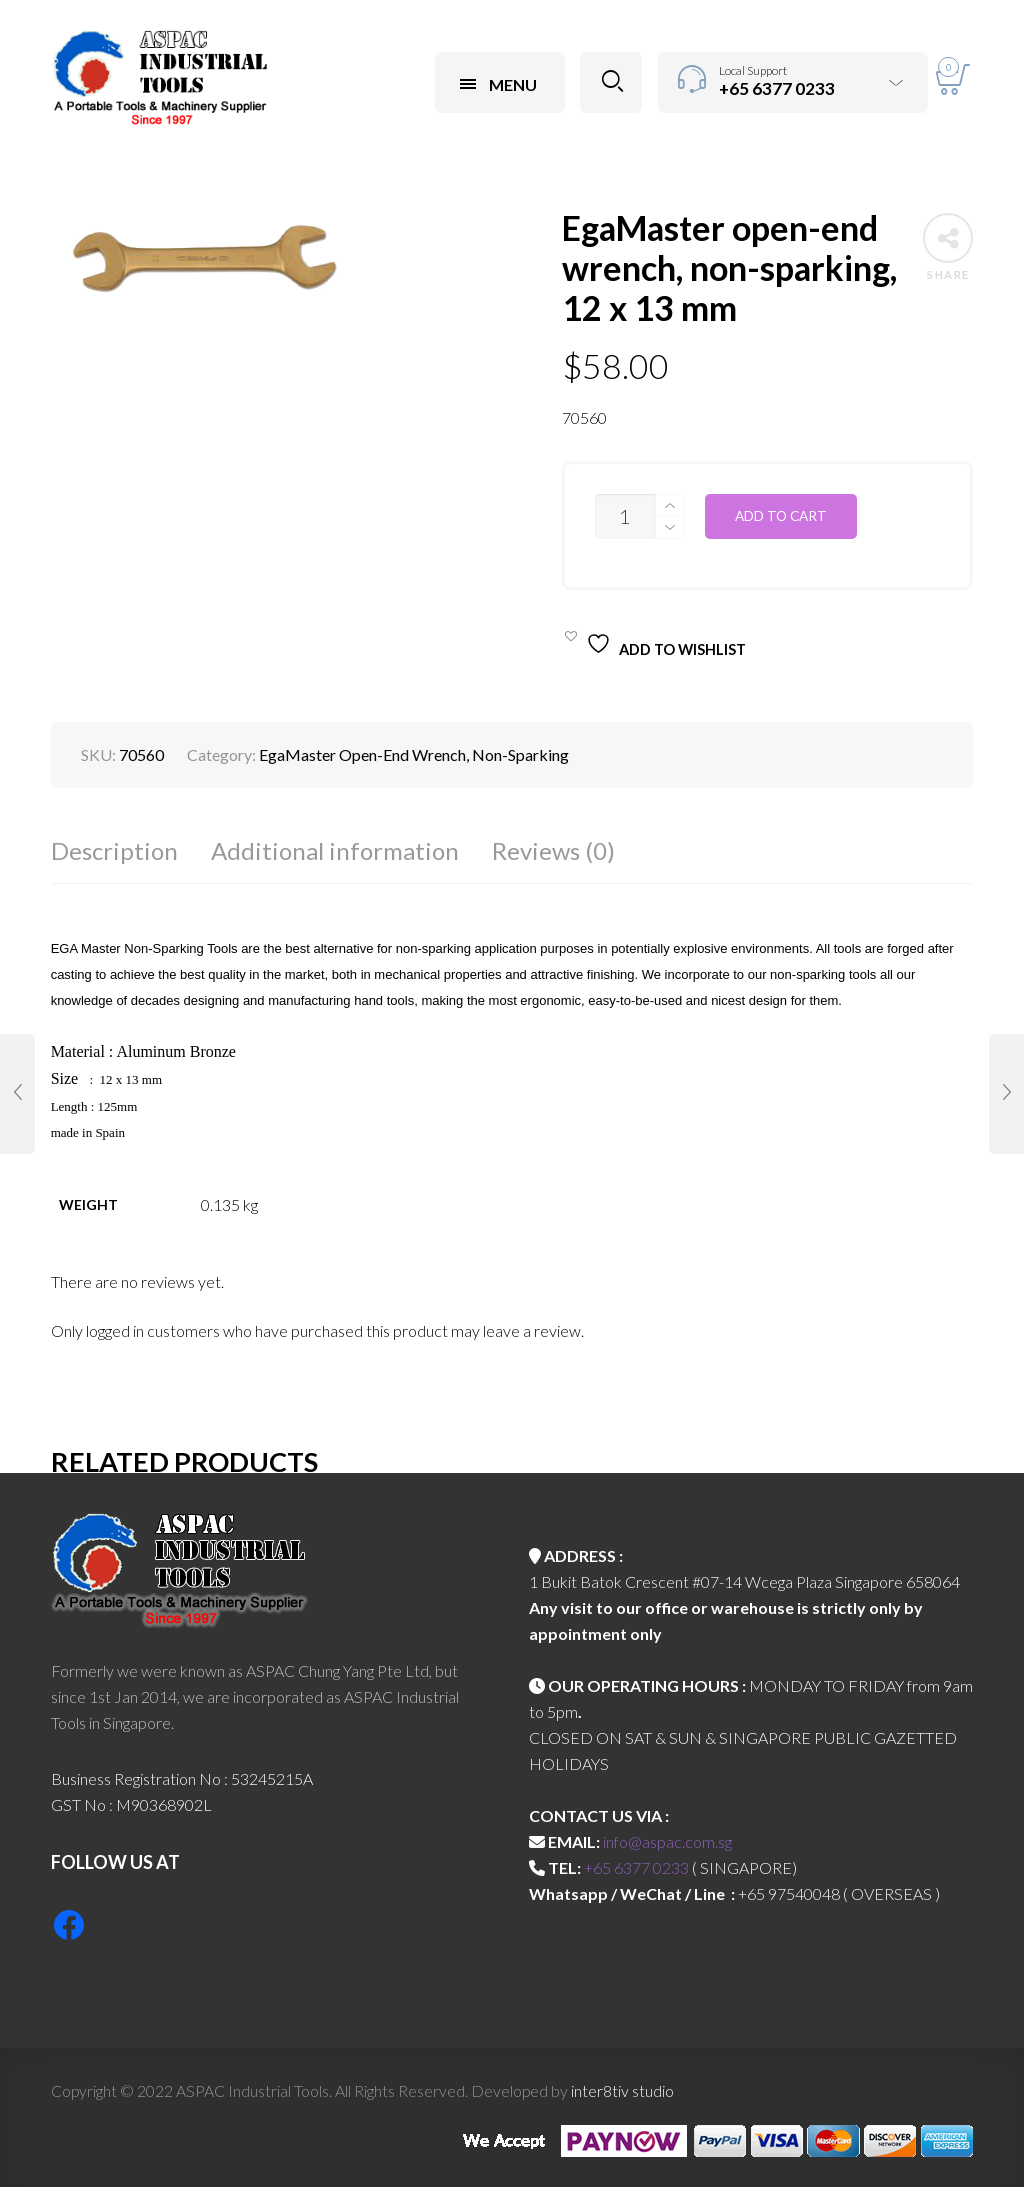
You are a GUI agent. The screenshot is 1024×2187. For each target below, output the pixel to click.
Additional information (335, 850)
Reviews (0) (553, 850)
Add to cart (781, 516)
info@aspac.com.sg (667, 1841)
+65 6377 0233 (636, 1867)
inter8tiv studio (622, 2090)
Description (114, 850)
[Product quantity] (625, 516)
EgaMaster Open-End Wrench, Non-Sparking (414, 754)
